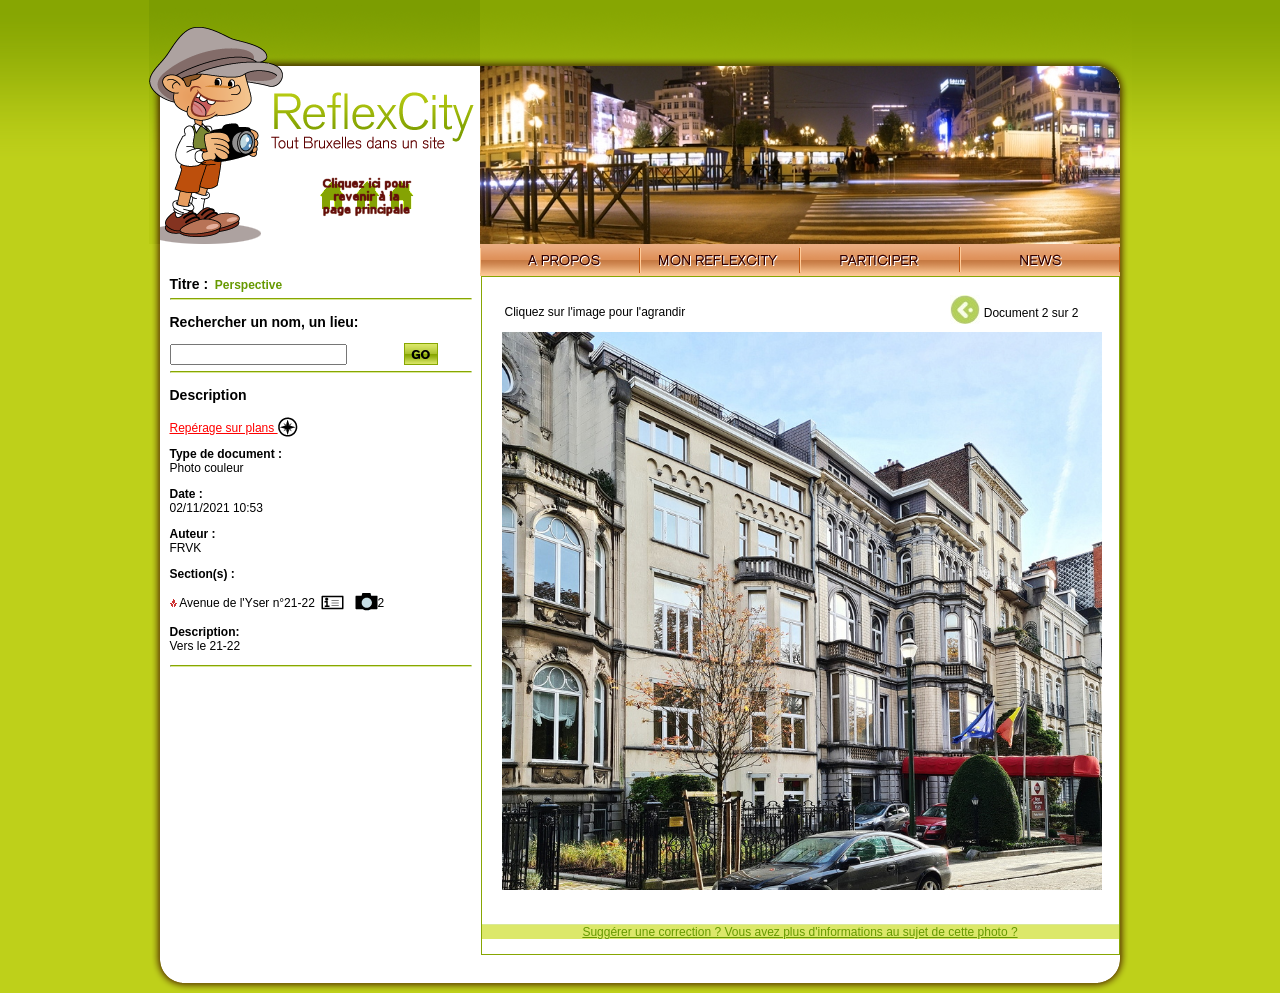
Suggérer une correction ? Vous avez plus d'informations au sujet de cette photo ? (799, 932)
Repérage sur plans (234, 428)
